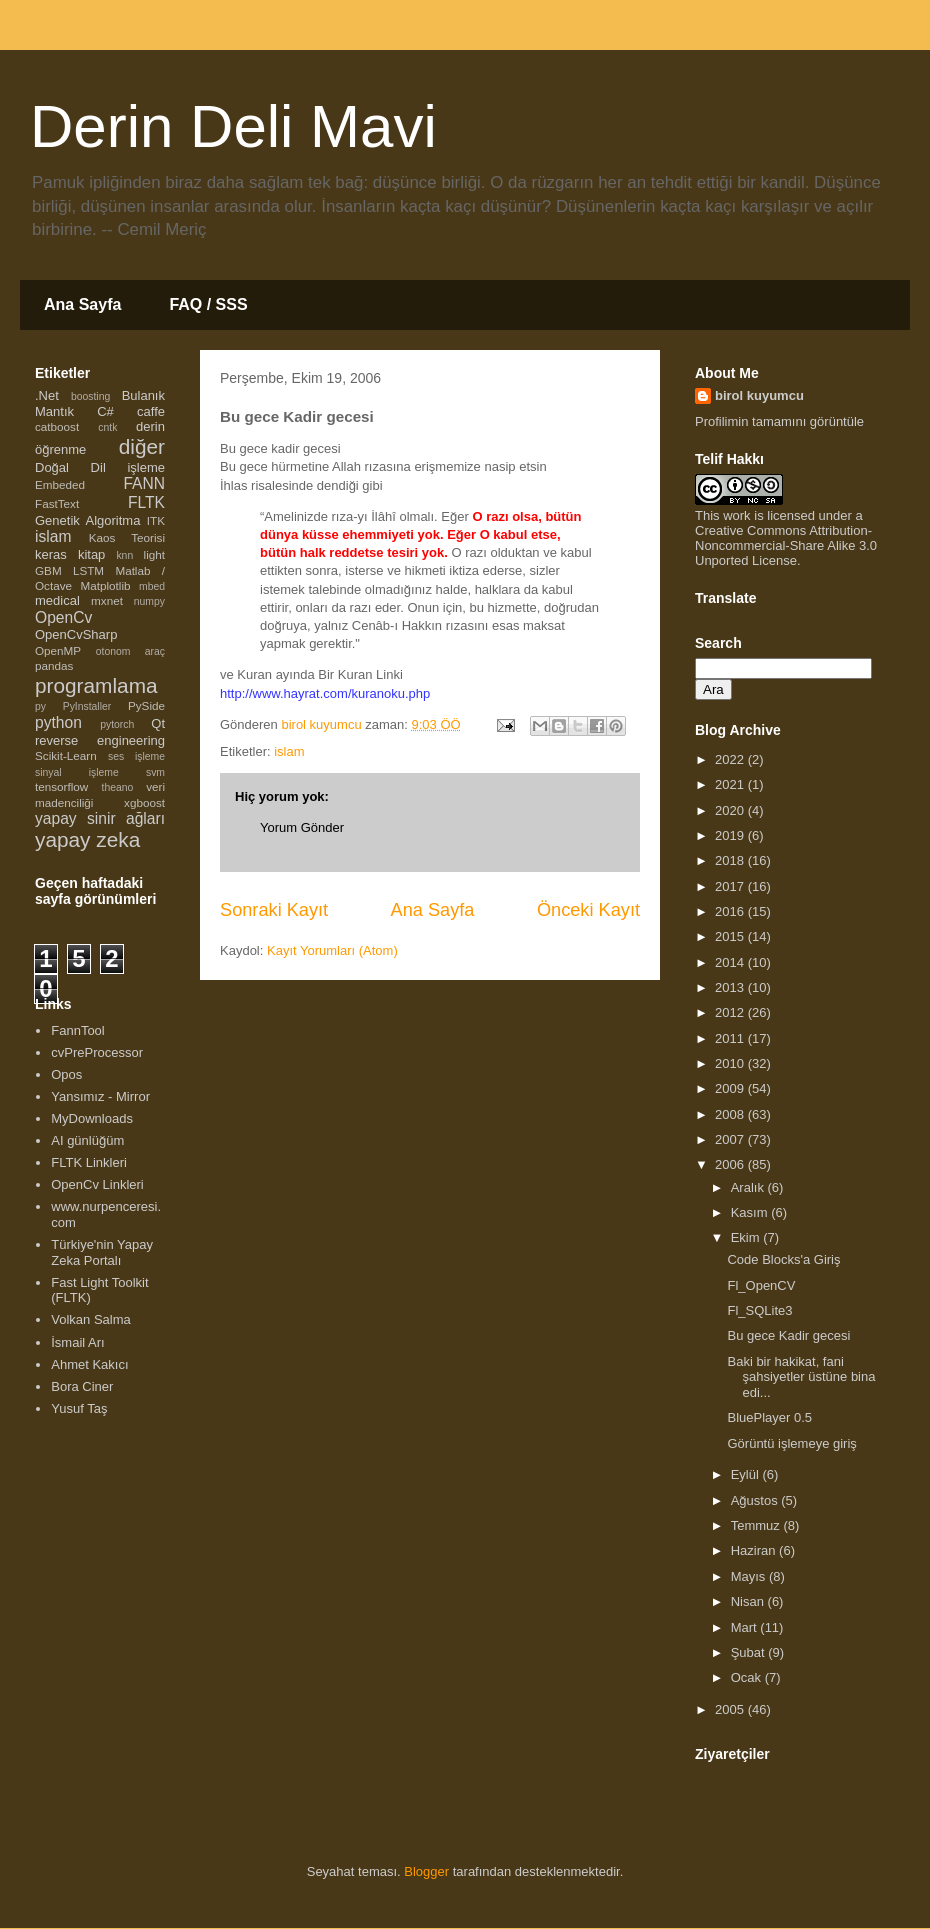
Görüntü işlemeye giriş (791, 1443)
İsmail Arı (77, 1342)
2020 (731, 810)
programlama (96, 685)
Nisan (749, 1601)
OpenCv (63, 617)
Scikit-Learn (66, 755)
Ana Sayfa (82, 304)
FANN (144, 483)
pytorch (117, 724)
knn (124, 555)
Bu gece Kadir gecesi (788, 1335)
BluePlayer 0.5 (769, 1417)
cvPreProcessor (97, 1052)
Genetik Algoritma (87, 520)
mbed (152, 586)
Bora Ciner (82, 1386)
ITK (156, 520)
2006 (731, 1164)
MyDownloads (92, 1118)
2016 (731, 911)
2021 (731, 784)
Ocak (748, 1677)
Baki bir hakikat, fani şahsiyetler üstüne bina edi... (801, 1377)
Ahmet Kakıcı (89, 1364)
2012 (731, 1012)
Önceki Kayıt (588, 910)
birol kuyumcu (759, 395)
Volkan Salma (91, 1319)
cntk (107, 427)
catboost (57, 426)
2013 (731, 987)
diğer (142, 446)
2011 (731, 1038)
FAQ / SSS (208, 304)
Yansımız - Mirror (100, 1096)
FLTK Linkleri (89, 1162)
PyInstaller (87, 706)
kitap (91, 554)
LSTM (88, 570)
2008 (731, 1114)
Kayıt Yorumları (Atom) (332, 950)
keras (51, 554)
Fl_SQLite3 (759, 1310)
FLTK (146, 502)
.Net (47, 395)
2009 (731, 1088)
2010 (731, 1063)
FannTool (77, 1030)
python (58, 722)
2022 (731, 759)
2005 (731, 1709)
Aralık (749, 1187)
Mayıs (750, 1576)
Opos (66, 1074)
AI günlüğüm (87, 1140)
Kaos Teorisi (127, 537)
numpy (149, 601)
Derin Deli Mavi (233, 126)
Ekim (747, 1237)
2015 (731, 936)
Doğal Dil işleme (100, 467)
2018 (731, 860)
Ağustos (756, 1500)
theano (118, 787)
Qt (158, 723)
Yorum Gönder (302, 827)
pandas (54, 665)
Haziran (755, 1550)
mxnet (107, 600)
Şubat (750, 1652)
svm (155, 772)
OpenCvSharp (76, 634)
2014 (731, 962)
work (736, 515)
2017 (731, 886)
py (40, 706)
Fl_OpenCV (761, 1285)
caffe (151, 411)
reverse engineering (100, 740)
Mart (746, 1627)
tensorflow (61, 786)
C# (105, 411)
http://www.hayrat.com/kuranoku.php (325, 693)
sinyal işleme (77, 772)
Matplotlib (106, 585)
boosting (90, 396)
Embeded (60, 484)
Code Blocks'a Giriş (783, 1259)
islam (289, 751)
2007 (731, 1139)
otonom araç (130, 651)
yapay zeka (87, 839)
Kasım (751, 1212)
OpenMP (58, 650)
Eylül (747, 1474)
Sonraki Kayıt (274, 910)
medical (57, 600)
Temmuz (757, 1525)
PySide (146, 705)
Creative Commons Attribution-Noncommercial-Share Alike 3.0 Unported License (786, 545)
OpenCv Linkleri (97, 1184)
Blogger (426, 1871)
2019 (731, 835)
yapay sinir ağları (100, 818)
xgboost (144, 802)
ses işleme (136, 756)
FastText (57, 503)
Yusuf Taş (79, 1408)
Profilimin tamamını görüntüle (779, 421)
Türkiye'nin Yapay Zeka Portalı (102, 1252)
